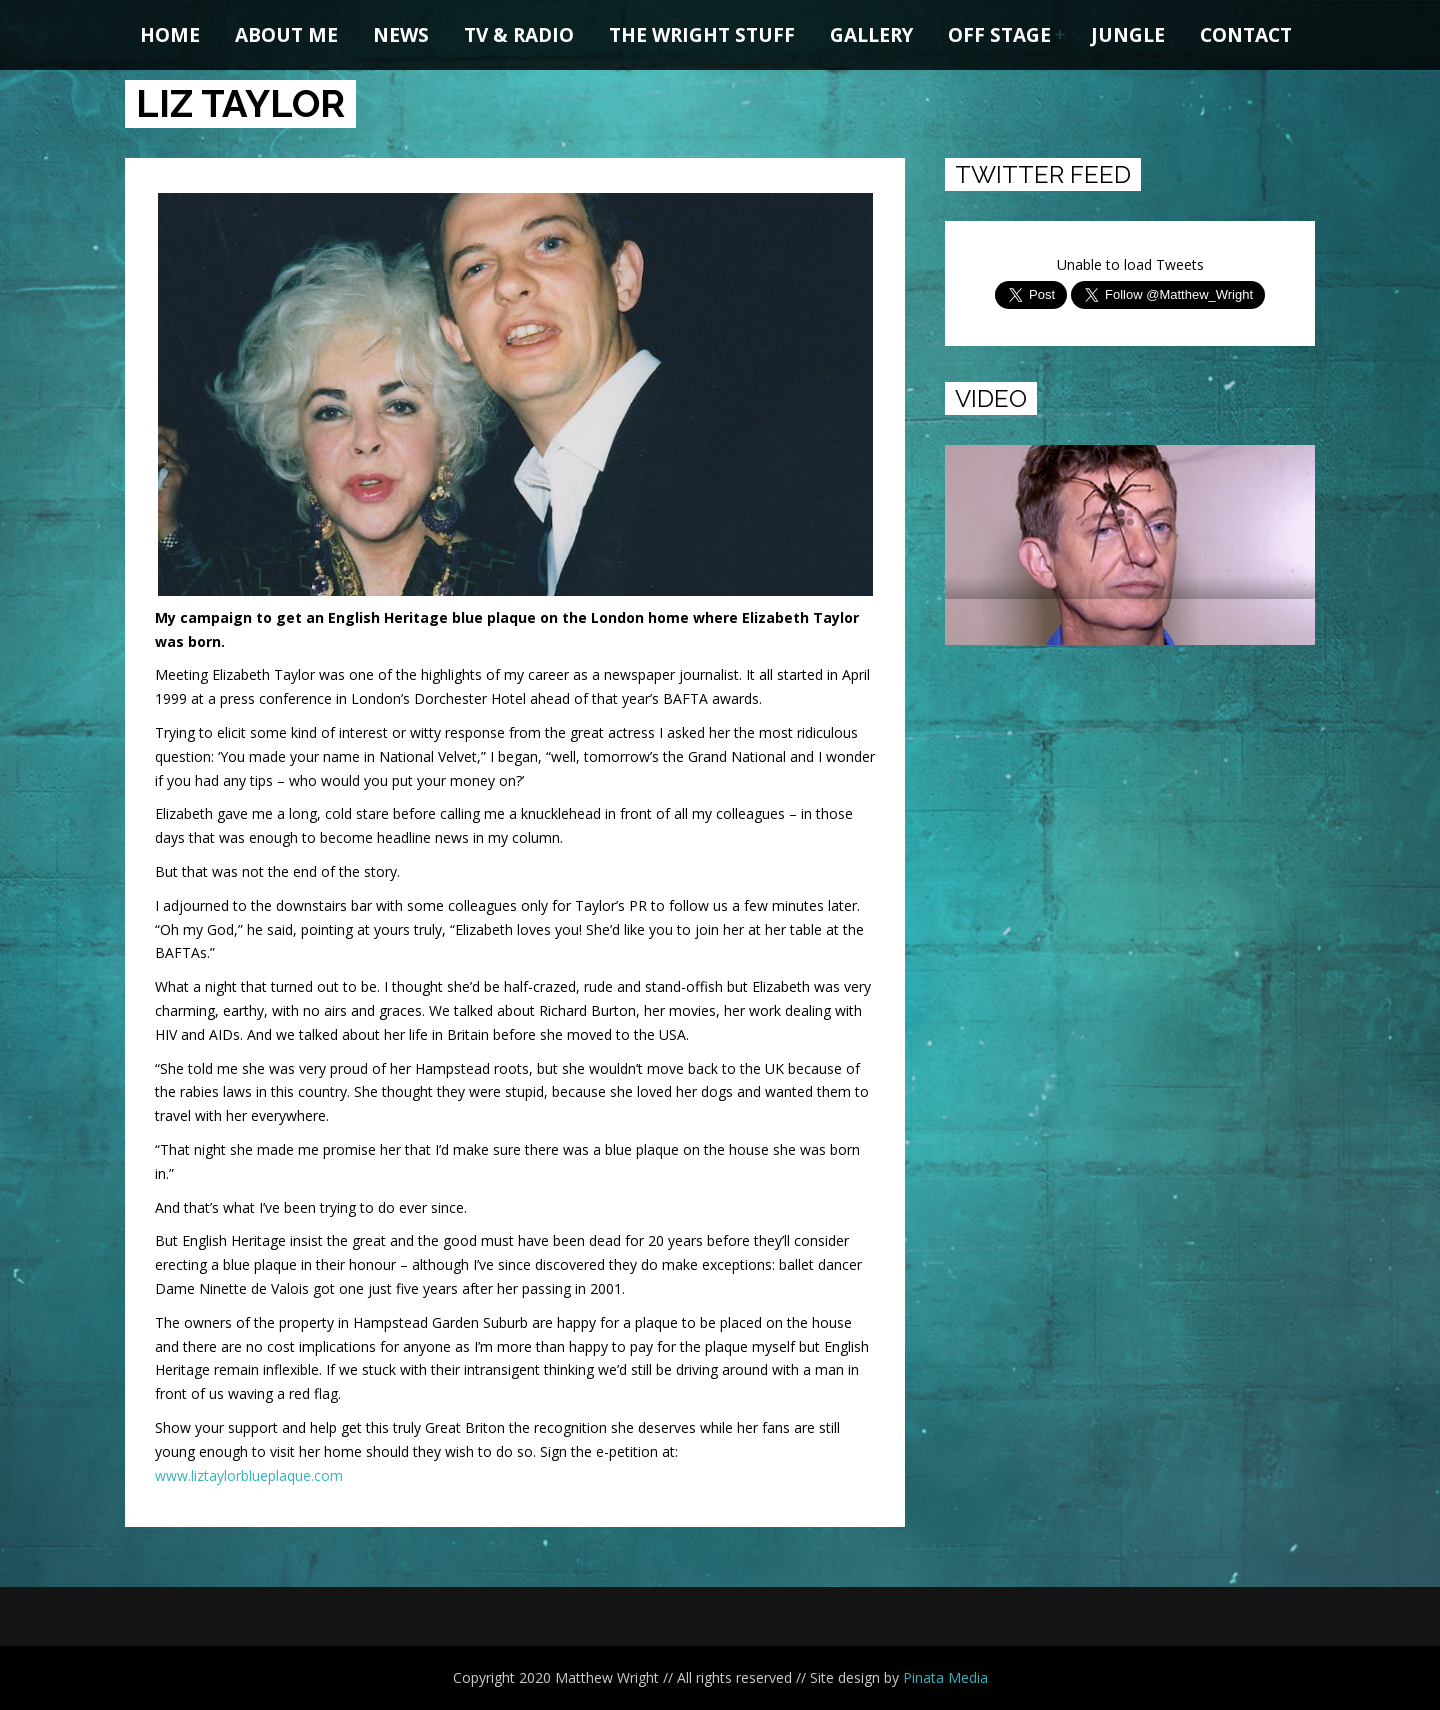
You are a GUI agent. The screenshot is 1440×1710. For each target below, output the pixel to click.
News (401, 35)
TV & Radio (519, 35)
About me (286, 35)
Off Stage (999, 35)
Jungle (1128, 35)
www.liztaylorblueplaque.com (249, 1475)
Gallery (871, 35)
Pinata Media (945, 1677)
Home (170, 35)
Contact (1246, 35)
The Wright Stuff (702, 35)
